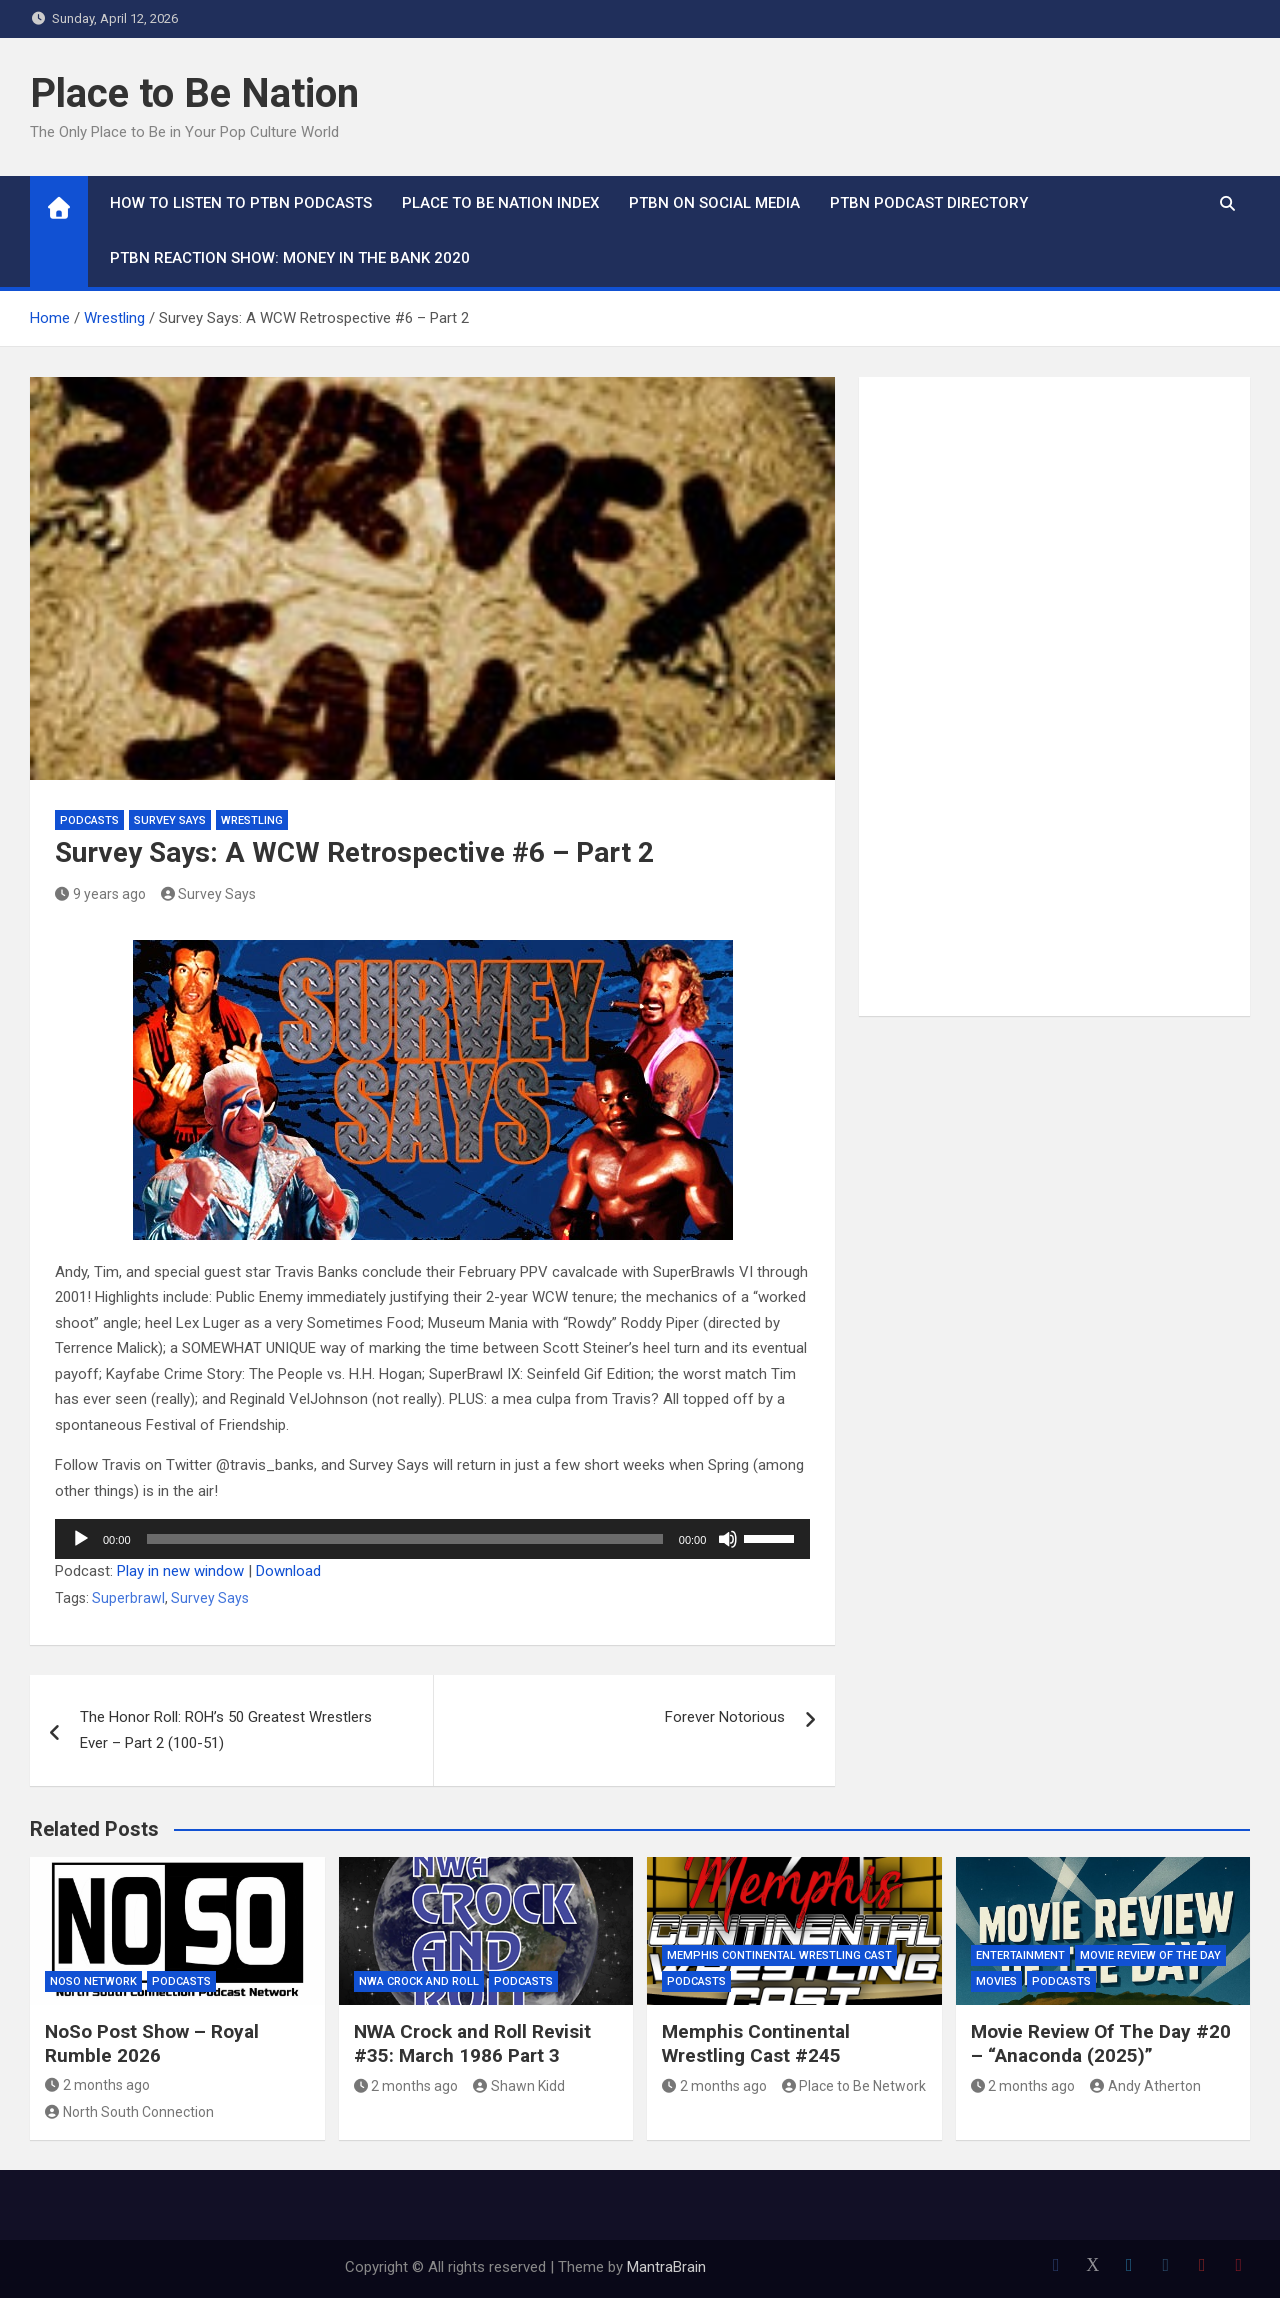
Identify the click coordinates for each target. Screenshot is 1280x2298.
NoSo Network (93, 1981)
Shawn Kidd (519, 2086)
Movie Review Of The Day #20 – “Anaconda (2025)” (1101, 2044)
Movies (996, 1981)
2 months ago (97, 2085)
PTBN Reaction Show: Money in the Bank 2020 (290, 258)
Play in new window (180, 1571)
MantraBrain (666, 2267)
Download (288, 1571)
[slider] (405, 1539)
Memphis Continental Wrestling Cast (779, 1955)
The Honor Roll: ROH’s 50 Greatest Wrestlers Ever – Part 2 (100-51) (226, 1730)
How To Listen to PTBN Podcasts (241, 203)
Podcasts (89, 820)
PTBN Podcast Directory (929, 203)
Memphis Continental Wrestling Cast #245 (756, 2044)
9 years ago (100, 894)
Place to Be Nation (194, 93)
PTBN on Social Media (714, 203)
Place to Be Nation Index (500, 203)
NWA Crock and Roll (419, 1981)
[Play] (81, 1539)
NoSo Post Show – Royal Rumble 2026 (152, 2044)
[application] (432, 1539)
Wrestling (252, 820)
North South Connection (129, 2112)
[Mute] (728, 1539)
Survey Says (170, 820)
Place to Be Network (854, 2086)
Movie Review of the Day (1150, 1955)
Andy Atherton (1145, 2086)
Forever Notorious (725, 1717)
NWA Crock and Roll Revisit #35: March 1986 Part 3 (472, 2044)
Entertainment (1020, 1955)
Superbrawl (128, 1598)
